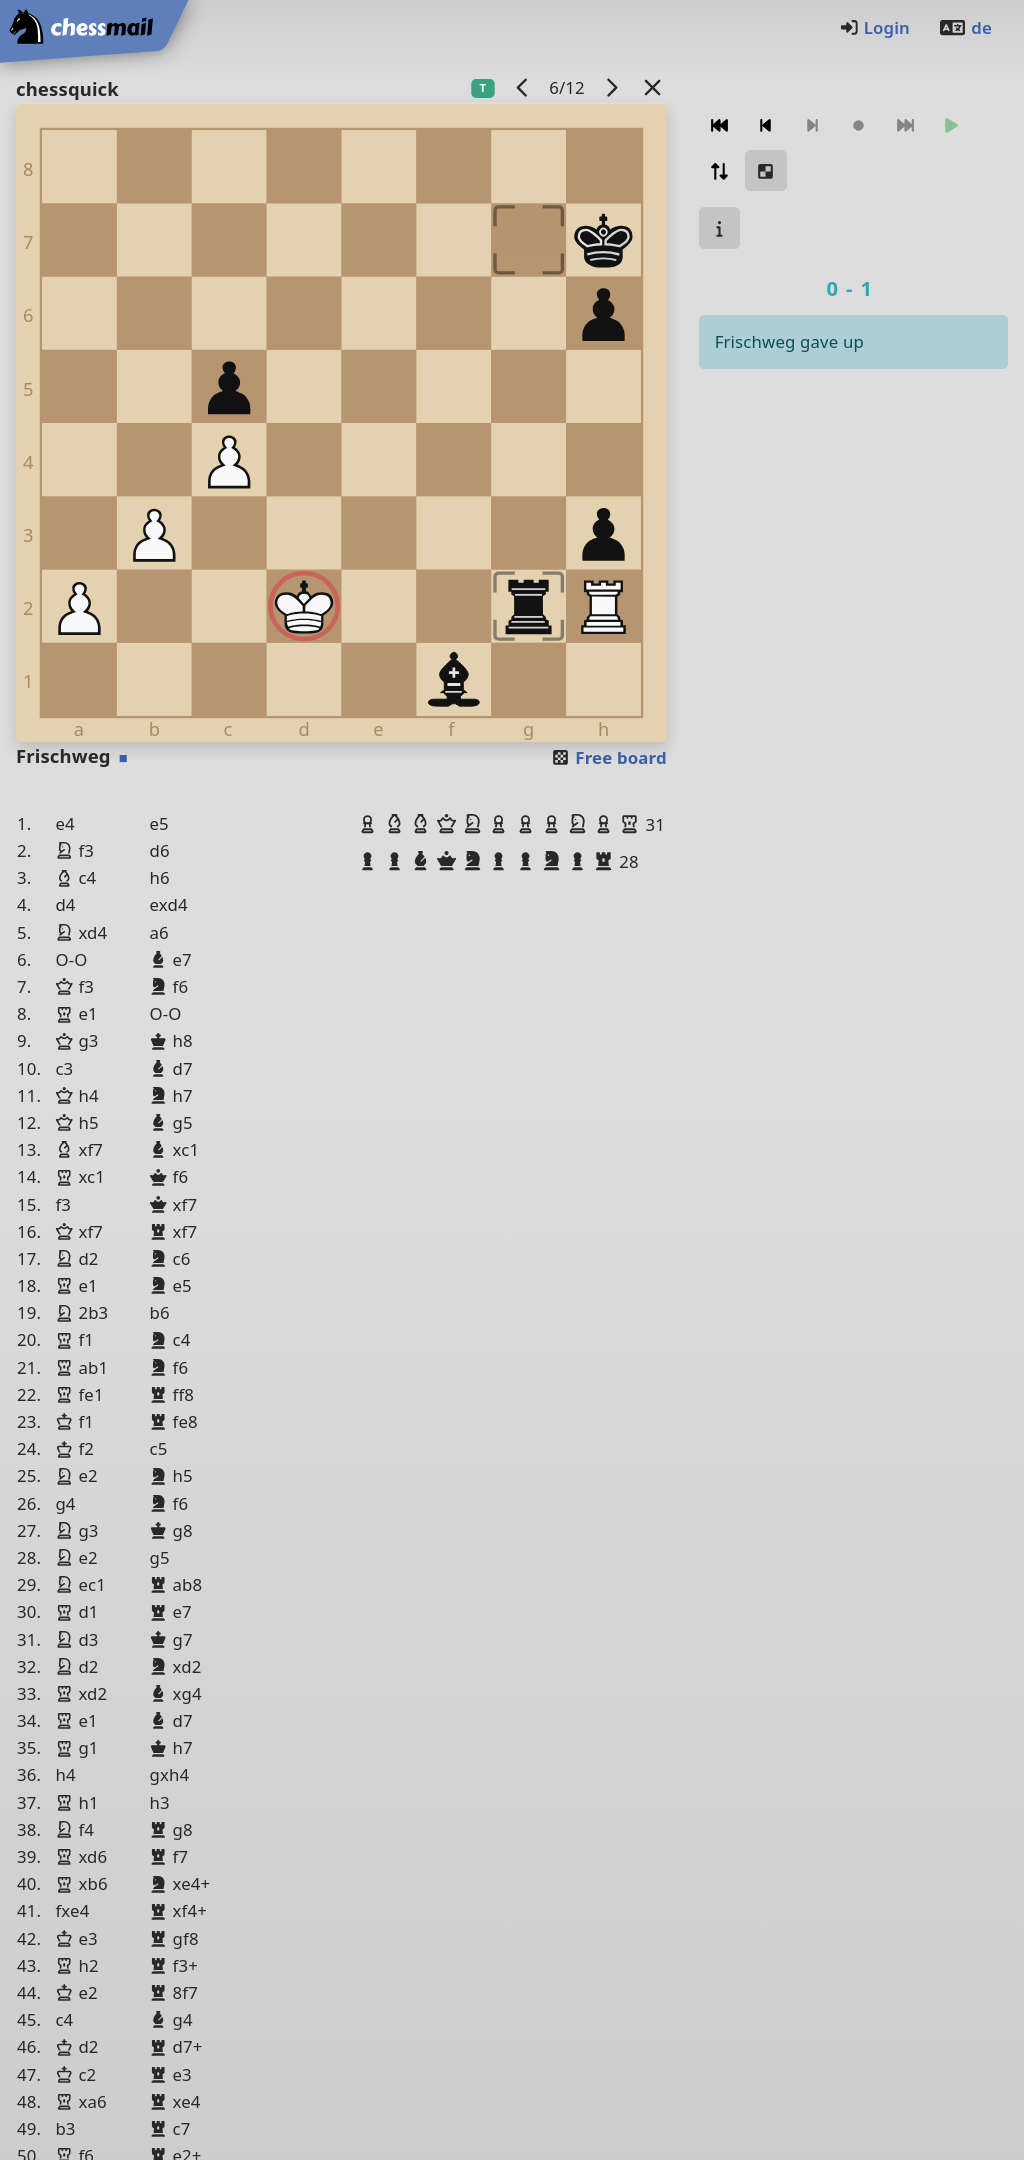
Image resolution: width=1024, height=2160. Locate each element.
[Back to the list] (652, 87)
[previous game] (522, 87)
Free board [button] (608, 757)
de (965, 27)
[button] (370, 824)
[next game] (611, 87)
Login (874, 27)
